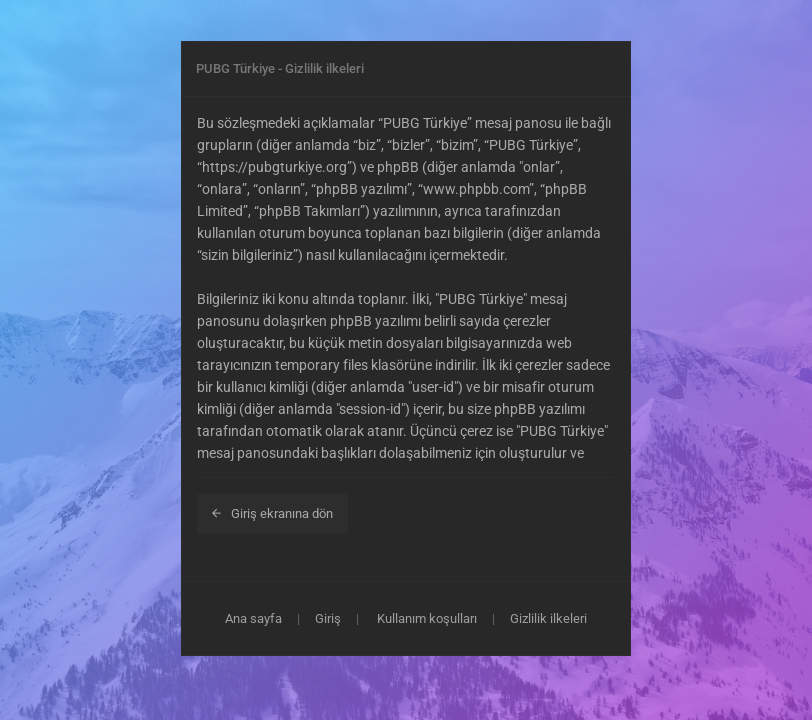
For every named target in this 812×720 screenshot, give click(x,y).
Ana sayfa (253, 618)
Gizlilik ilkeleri (548, 618)
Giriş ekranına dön (272, 513)
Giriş (328, 618)
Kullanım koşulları (427, 618)
